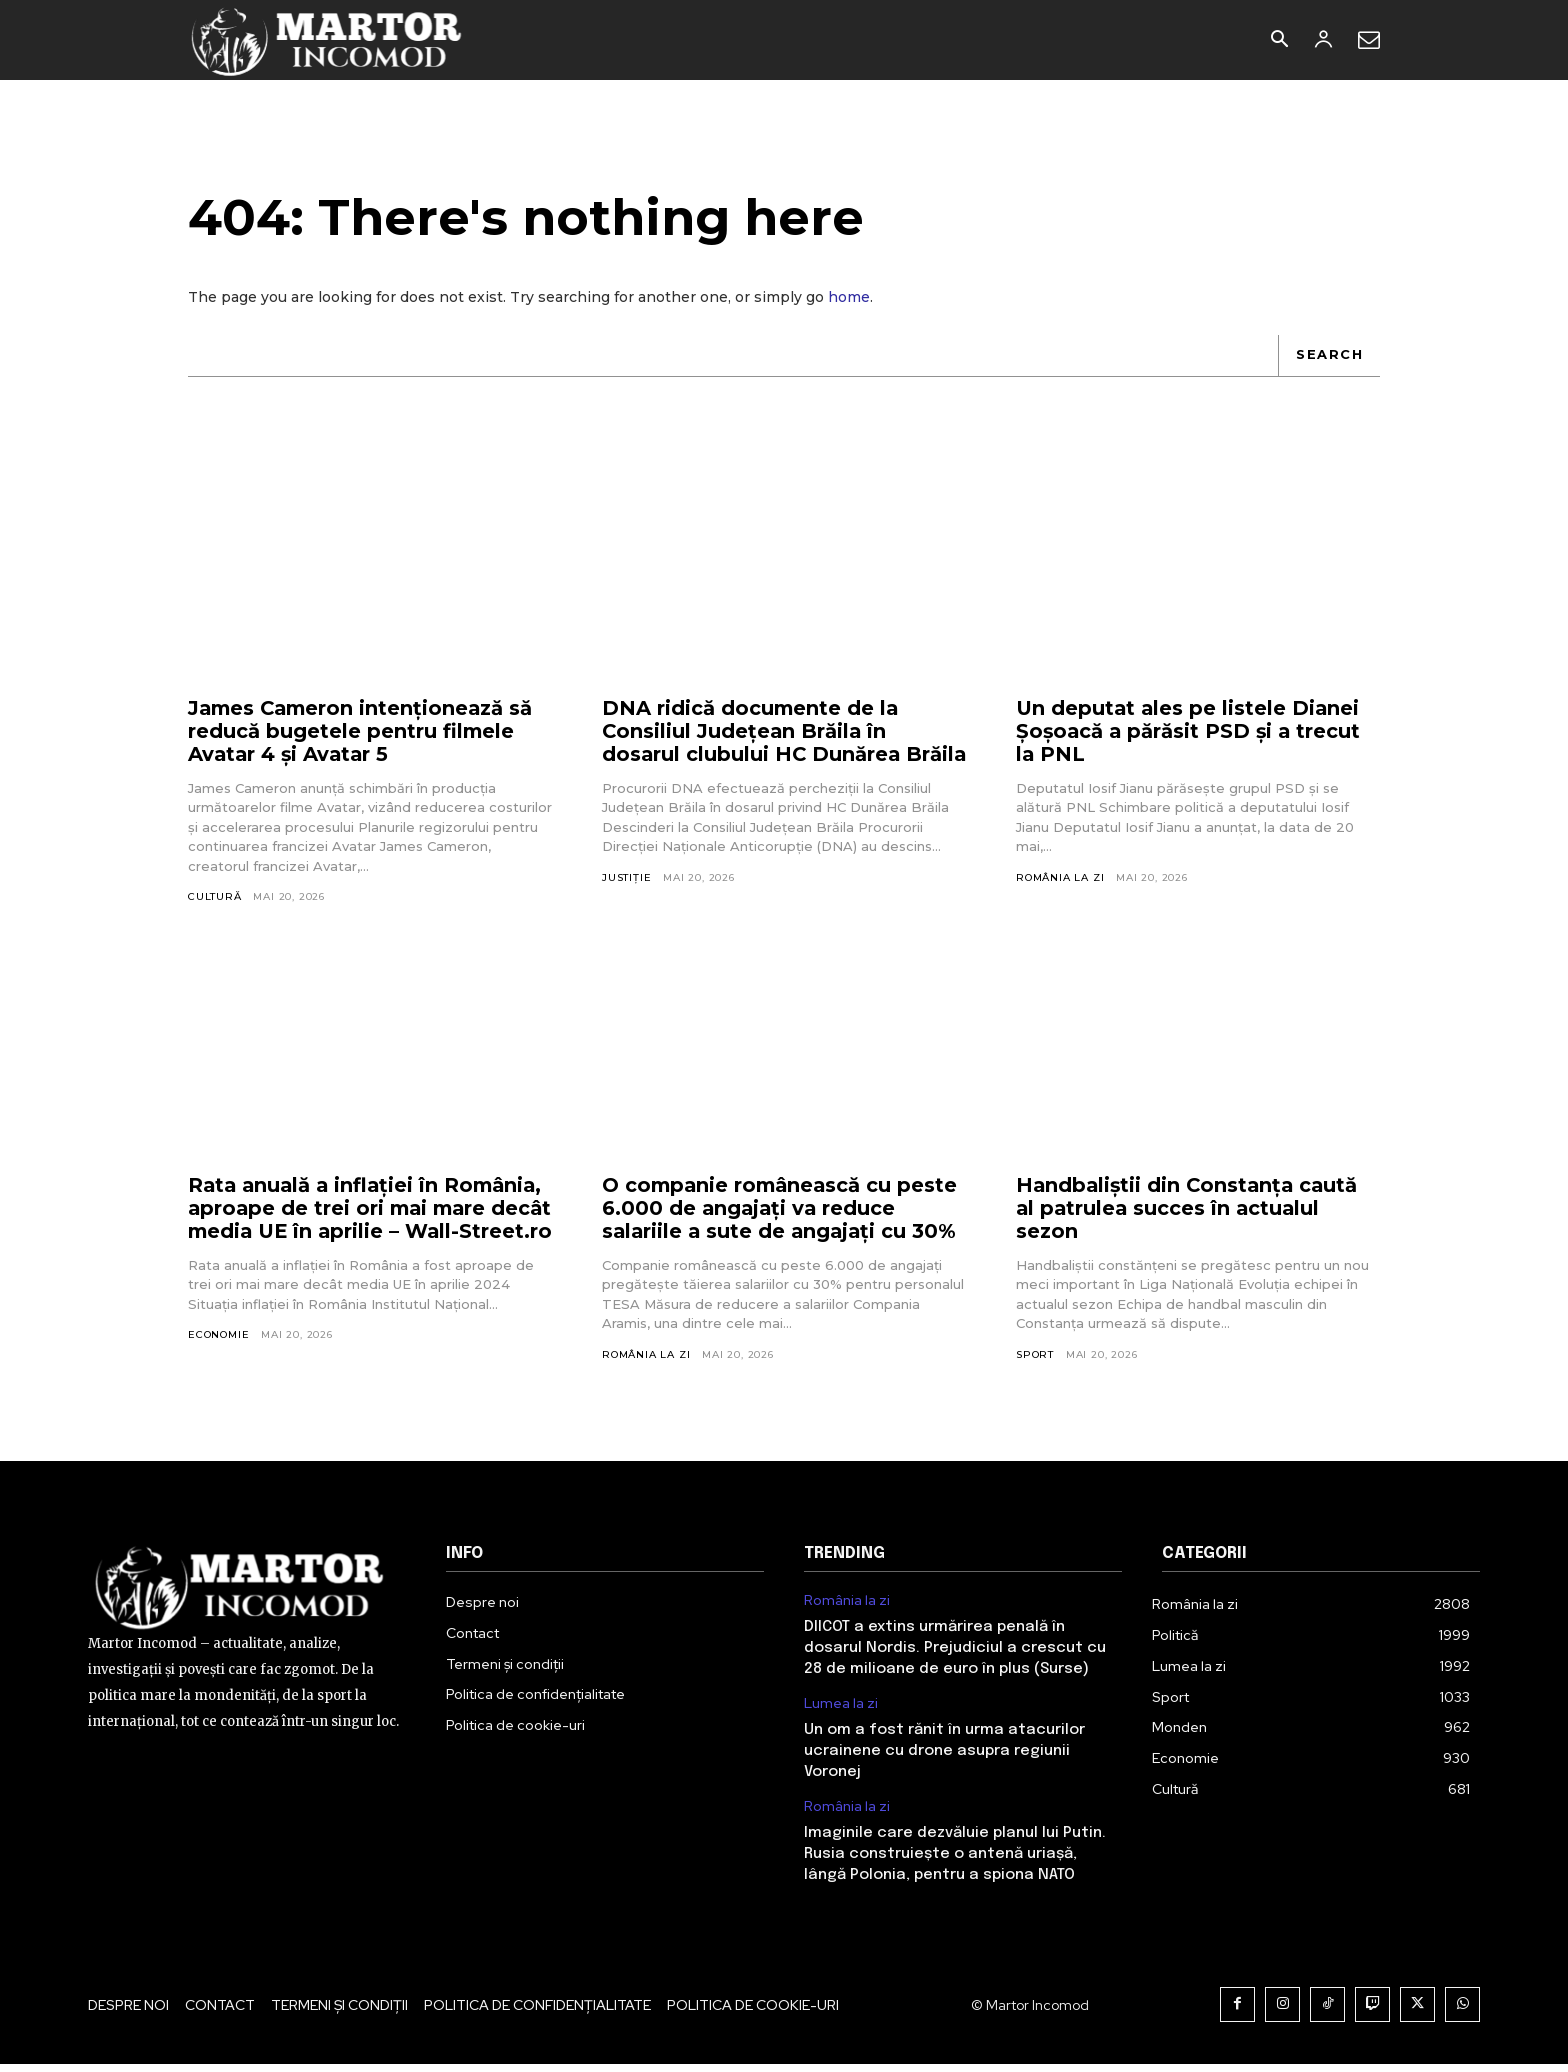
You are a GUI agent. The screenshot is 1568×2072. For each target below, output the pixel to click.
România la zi (1060, 878)
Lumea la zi (841, 1711)
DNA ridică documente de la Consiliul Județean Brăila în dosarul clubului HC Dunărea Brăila (752, 743)
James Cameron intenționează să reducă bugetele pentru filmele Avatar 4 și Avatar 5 (364, 732)
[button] (1279, 41)
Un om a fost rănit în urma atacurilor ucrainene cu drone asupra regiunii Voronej (944, 1759)
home (849, 298)
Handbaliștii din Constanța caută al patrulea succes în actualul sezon (1190, 1212)
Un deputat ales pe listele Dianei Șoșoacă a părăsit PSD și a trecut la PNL (1190, 732)
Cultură (215, 897)
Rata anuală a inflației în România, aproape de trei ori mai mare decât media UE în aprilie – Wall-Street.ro (369, 1223)
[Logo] (327, 40)
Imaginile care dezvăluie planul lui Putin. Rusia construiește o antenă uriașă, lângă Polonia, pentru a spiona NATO (955, 1862)
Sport (1035, 1358)
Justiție (626, 901)
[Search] (1329, 356)
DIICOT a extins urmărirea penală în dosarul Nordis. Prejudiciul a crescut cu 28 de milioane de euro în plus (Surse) (955, 1656)
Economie (218, 1362)
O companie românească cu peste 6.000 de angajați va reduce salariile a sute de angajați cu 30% (783, 1212)
